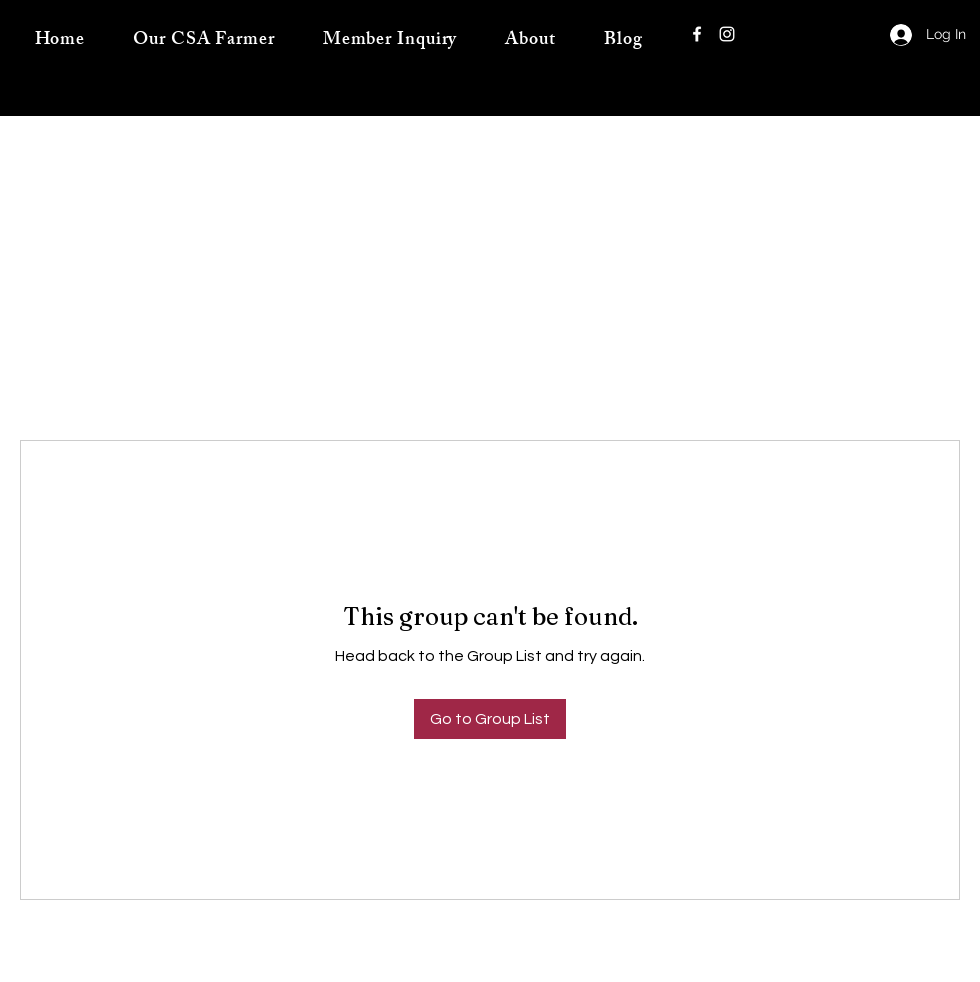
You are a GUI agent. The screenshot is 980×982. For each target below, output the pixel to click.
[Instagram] (727, 34)
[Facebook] (697, 34)
